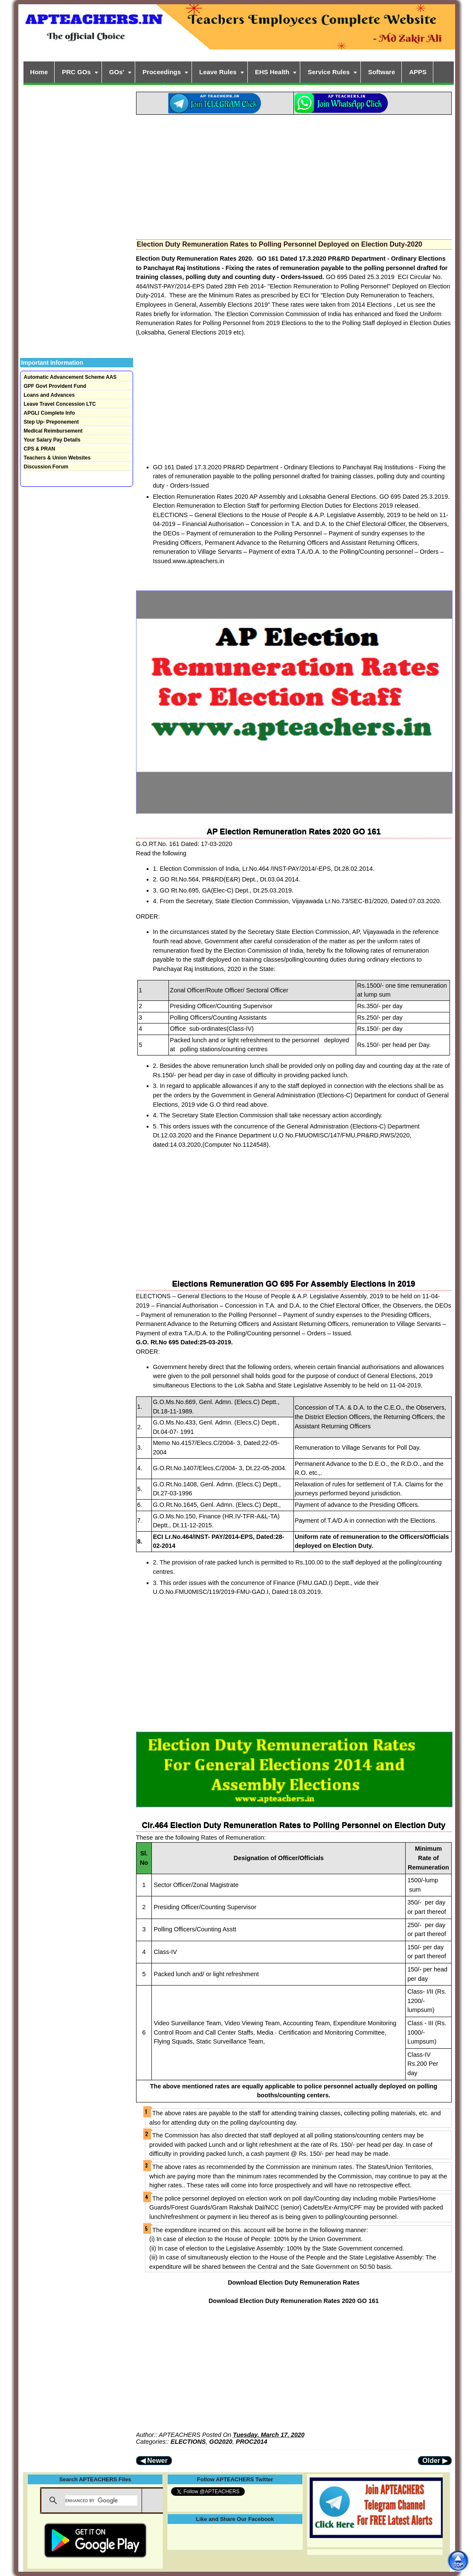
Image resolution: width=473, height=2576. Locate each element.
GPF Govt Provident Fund (55, 386)
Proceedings (161, 72)
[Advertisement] (294, 174)
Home (39, 72)
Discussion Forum (46, 467)
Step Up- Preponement (51, 422)
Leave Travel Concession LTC (60, 404)
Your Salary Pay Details (52, 440)
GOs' (116, 72)
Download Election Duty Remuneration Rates (294, 2282)
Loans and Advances (49, 395)
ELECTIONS (188, 2441)
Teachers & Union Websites (57, 458)
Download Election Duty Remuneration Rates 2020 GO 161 (294, 2300)
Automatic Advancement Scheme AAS (70, 377)
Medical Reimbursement (53, 431)
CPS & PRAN (39, 449)
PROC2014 (251, 2441)
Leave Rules (218, 72)
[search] (101, 2500)
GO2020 (220, 2441)
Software (381, 72)
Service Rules (328, 72)
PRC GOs (76, 72)
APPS (418, 72)
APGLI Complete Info (49, 413)
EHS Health (272, 72)
